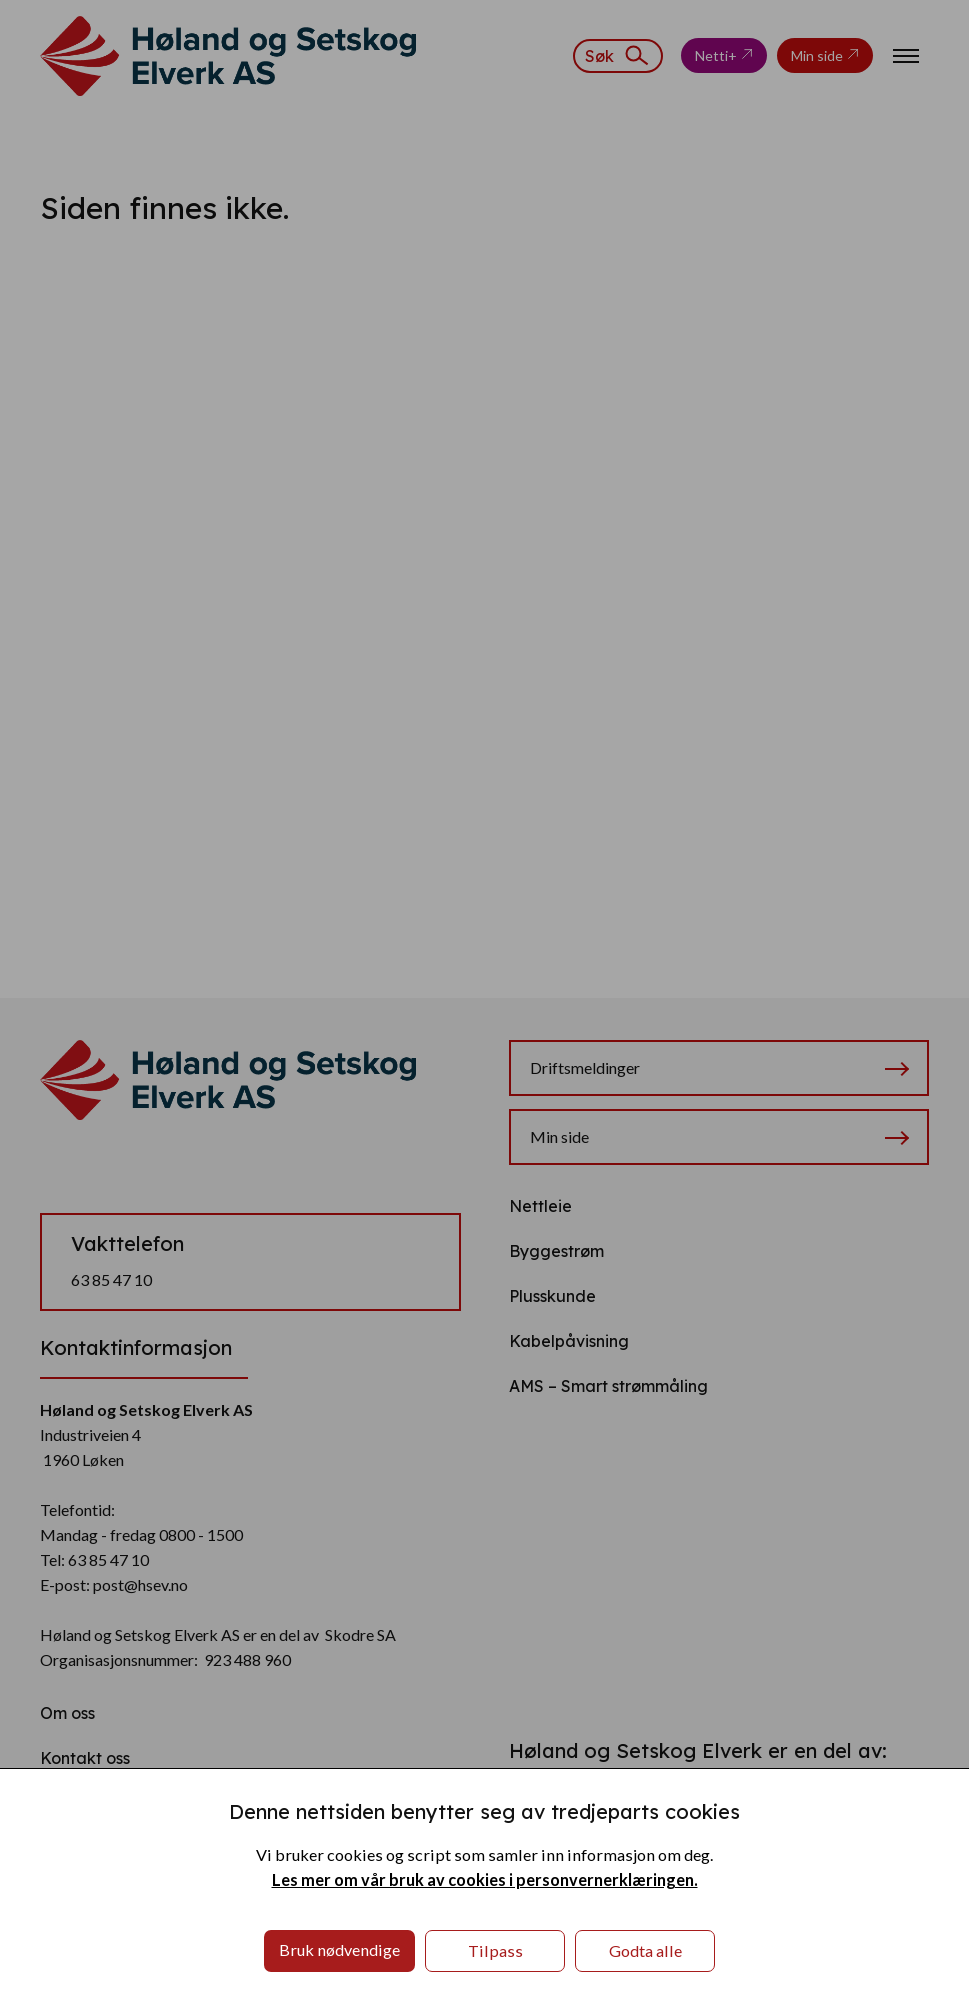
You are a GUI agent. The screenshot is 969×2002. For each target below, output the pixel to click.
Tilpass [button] (495, 1950)
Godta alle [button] (645, 1950)
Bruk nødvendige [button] (339, 1949)
